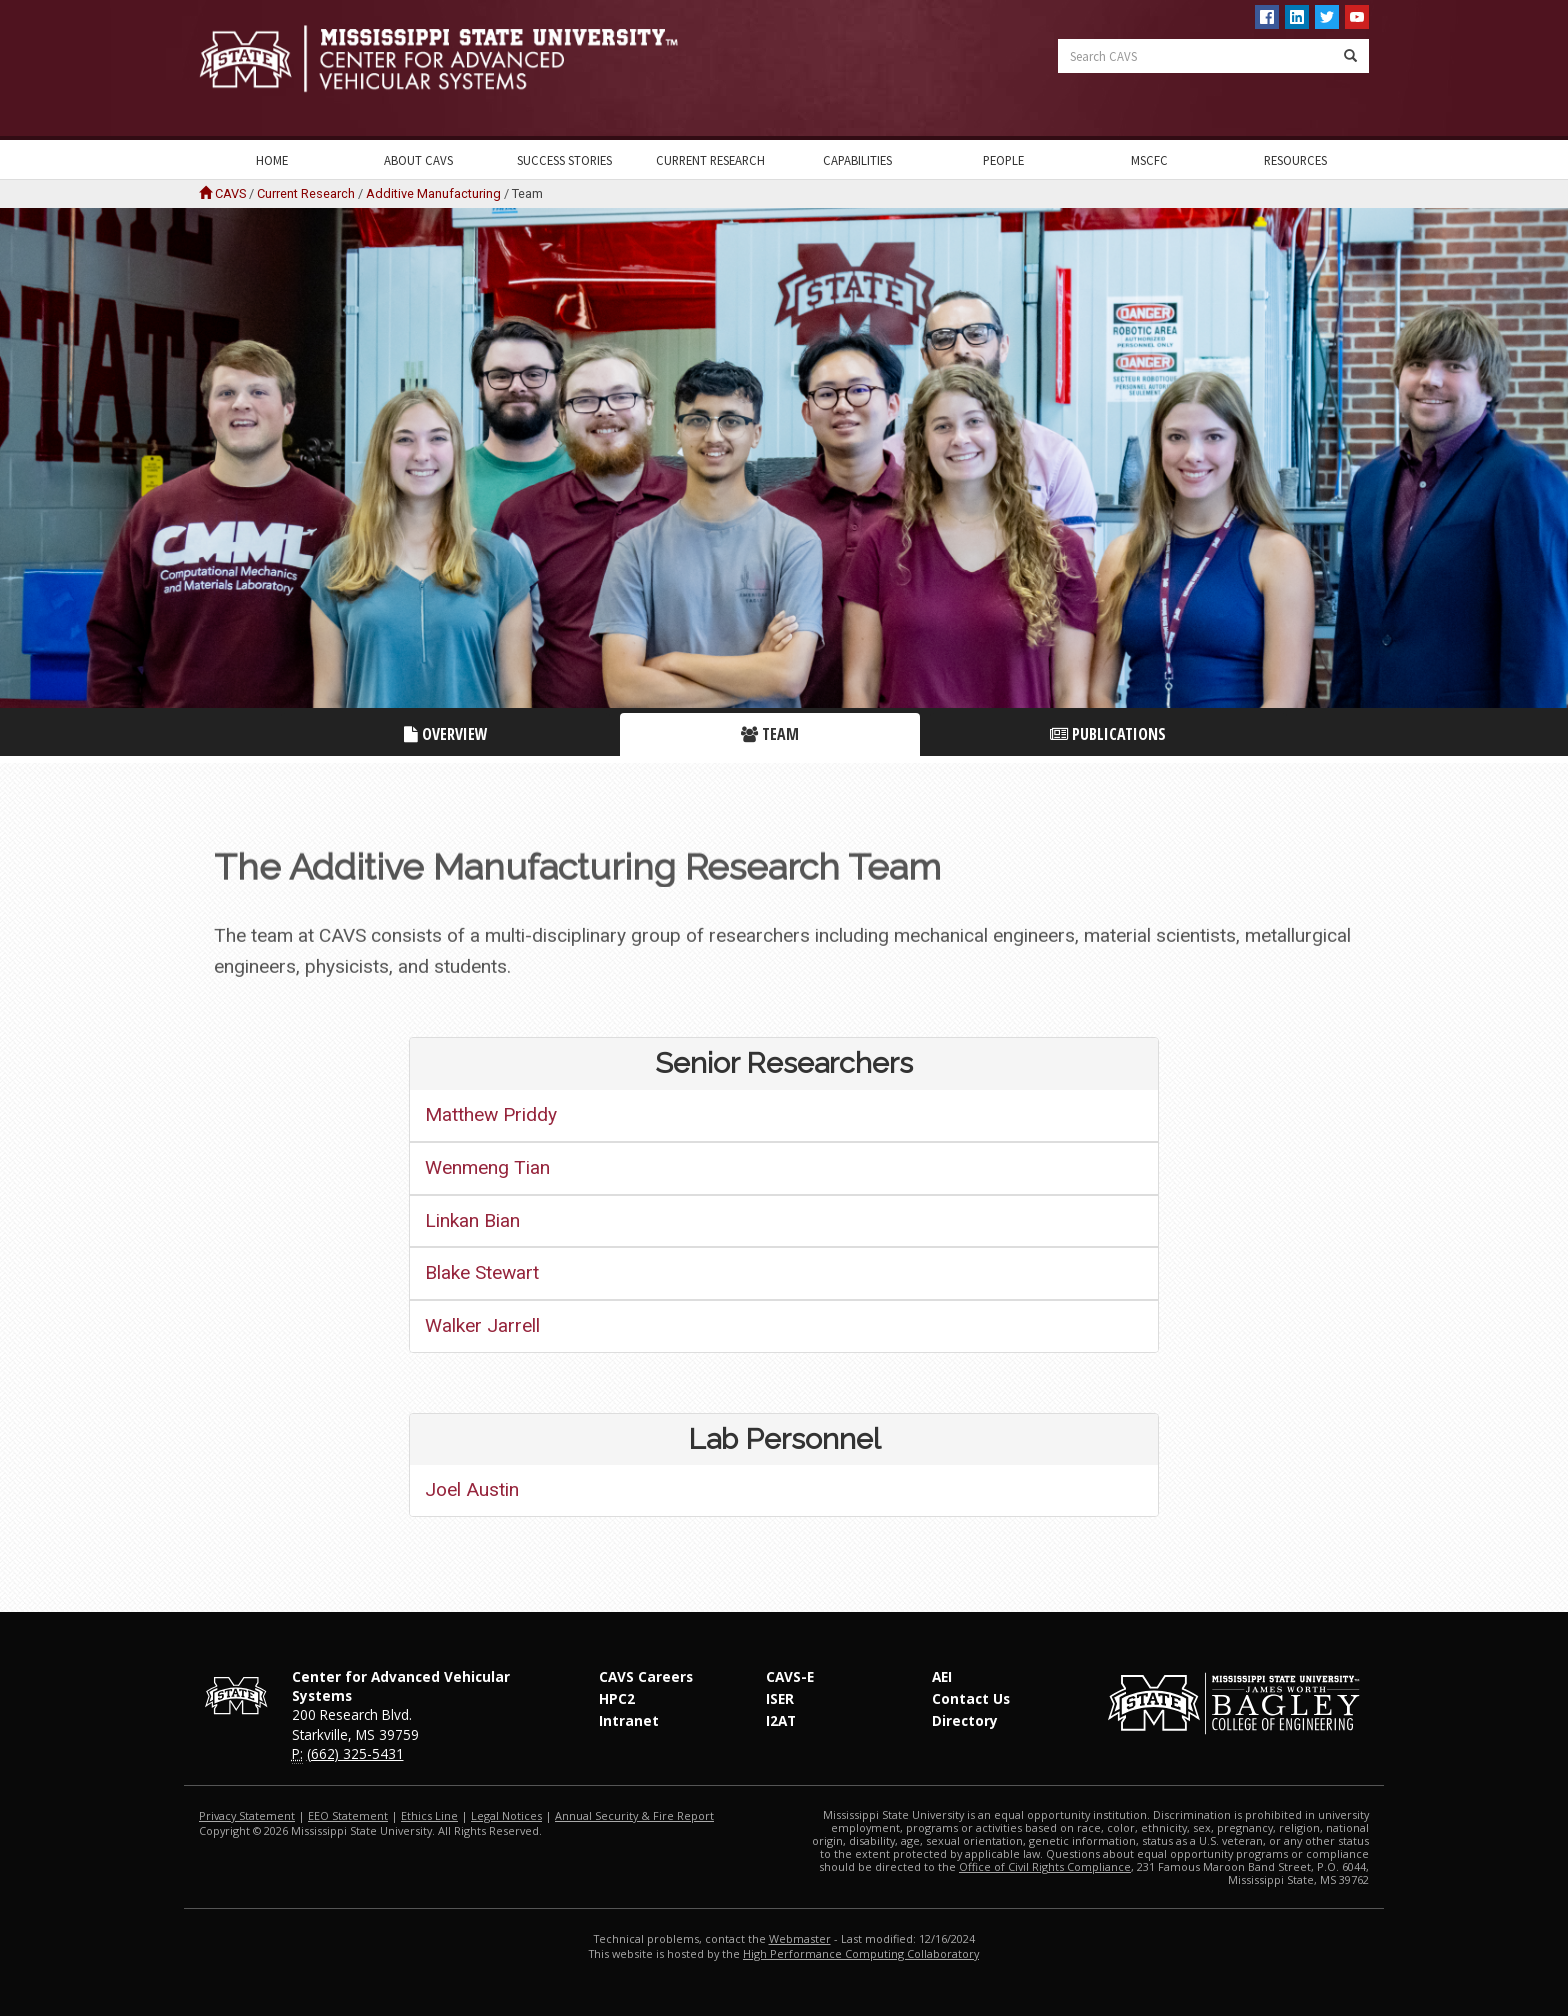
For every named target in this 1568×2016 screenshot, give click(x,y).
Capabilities (857, 160)
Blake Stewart (482, 1272)
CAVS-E (790, 1676)
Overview (446, 734)
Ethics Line (429, 1815)
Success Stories (564, 160)
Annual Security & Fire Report (634, 1815)
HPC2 (617, 1698)
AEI (942, 1676)
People (1003, 160)
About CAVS (418, 160)
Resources (1295, 160)
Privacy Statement (247, 1815)
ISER (780, 1698)
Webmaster (800, 1938)
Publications (1108, 734)
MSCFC (1149, 160)
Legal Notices (506, 1815)
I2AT (781, 1720)
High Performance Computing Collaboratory (861, 1953)
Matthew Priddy (491, 1114)
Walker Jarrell (482, 1325)
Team (770, 734)
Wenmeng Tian (487, 1167)
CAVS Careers (646, 1676)
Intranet (629, 1720)
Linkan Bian (472, 1220)
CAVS (230, 193)
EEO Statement (348, 1815)
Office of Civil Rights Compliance (1045, 1866)
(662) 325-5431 (355, 1753)
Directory (965, 1720)
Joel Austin (472, 1489)
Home (272, 160)
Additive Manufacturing (433, 193)
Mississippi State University (249, 70)
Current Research (710, 160)
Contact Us (971, 1698)
